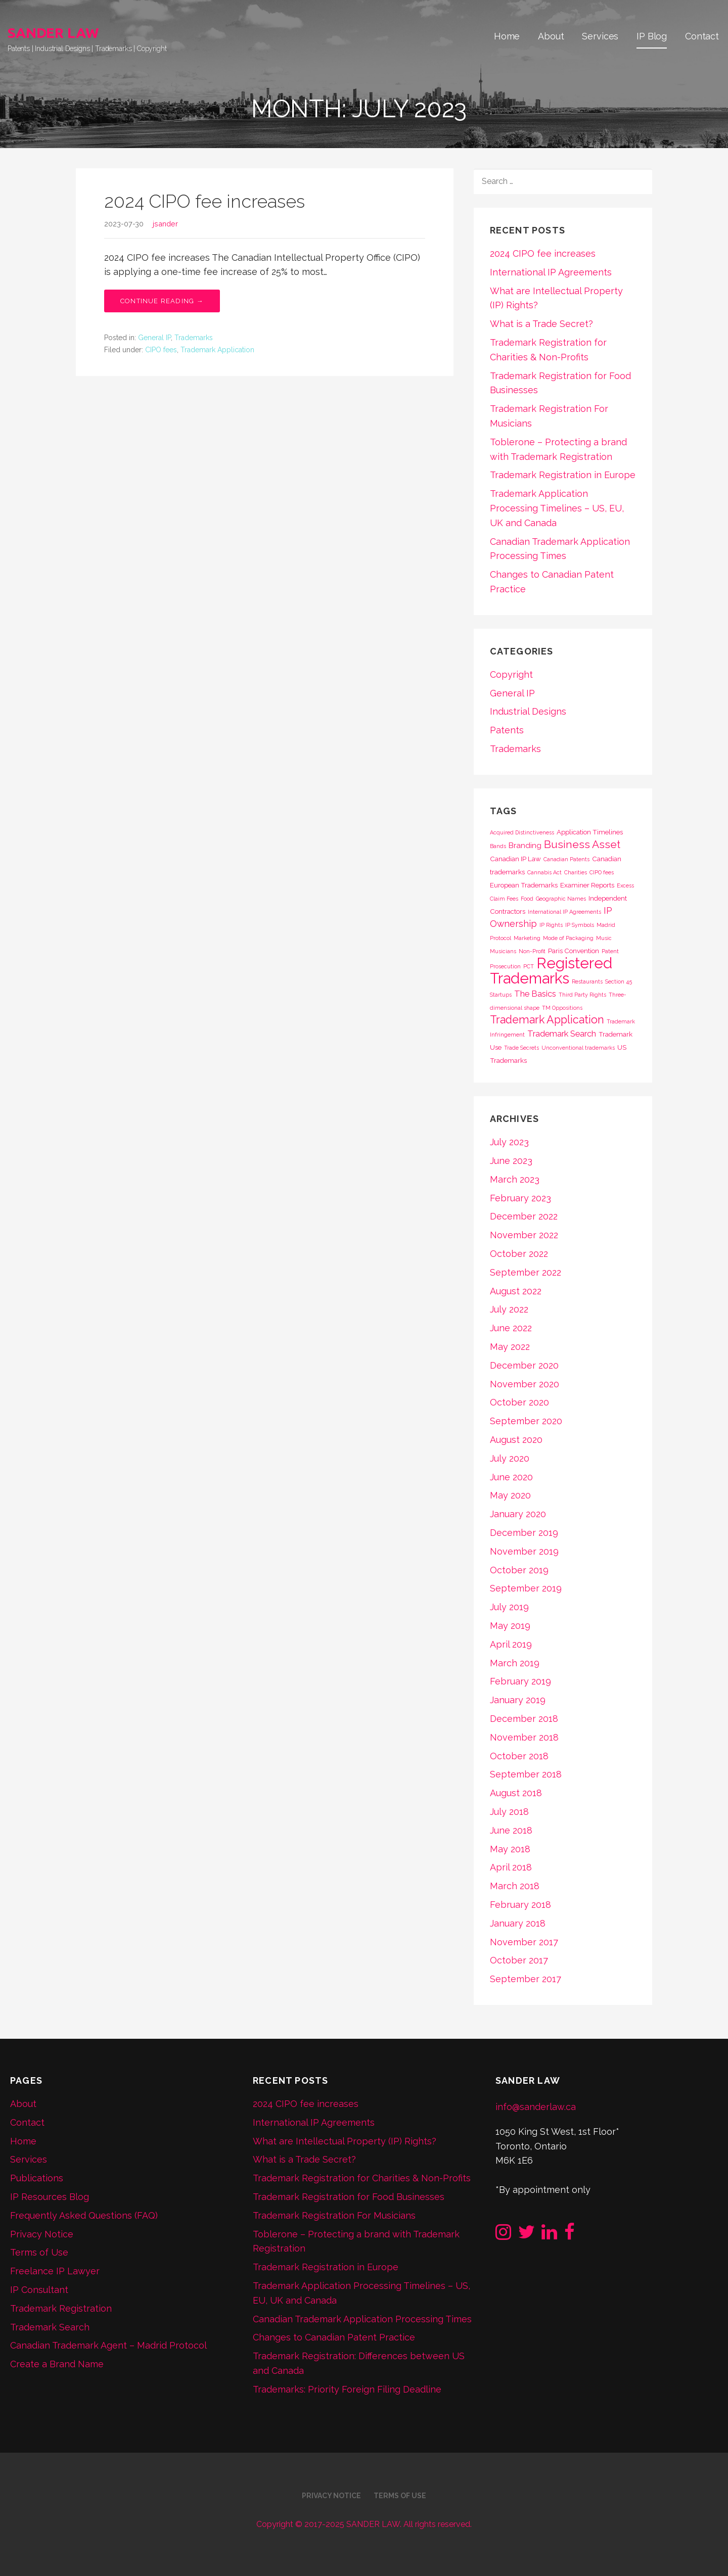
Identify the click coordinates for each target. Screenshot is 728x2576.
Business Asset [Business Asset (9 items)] (582, 844)
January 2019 (517, 1700)
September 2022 (525, 1272)
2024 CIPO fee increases (204, 201)
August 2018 (516, 1793)
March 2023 (514, 1179)
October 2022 (519, 1253)
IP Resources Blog (49, 2196)
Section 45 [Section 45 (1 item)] (618, 981)
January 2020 (518, 1514)
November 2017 (524, 1942)
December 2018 (524, 1718)
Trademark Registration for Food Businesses (348, 2196)
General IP (154, 338)
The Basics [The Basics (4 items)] (535, 994)
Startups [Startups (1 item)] (501, 995)
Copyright (511, 674)
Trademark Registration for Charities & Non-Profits (362, 2178)
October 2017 (519, 1960)
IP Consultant (39, 2289)
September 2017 (525, 1979)
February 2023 (520, 1198)
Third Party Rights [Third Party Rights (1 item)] (582, 995)
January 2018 (517, 1923)
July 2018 (509, 1811)
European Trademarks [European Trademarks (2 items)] (524, 885)
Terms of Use (39, 2252)
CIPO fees (161, 350)
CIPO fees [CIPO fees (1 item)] (601, 872)
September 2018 (526, 1774)
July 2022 (509, 1309)
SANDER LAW (53, 32)
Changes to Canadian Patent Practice (334, 2337)
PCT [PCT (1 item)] (528, 966)
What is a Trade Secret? (541, 323)
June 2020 (511, 1477)
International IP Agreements (551, 272)
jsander (165, 223)
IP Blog (651, 36)
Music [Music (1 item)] (604, 938)
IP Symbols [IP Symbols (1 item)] (579, 925)
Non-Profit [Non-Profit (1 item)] (532, 951)
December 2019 (524, 1532)
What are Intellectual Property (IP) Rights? (344, 2141)
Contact (702, 36)
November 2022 (524, 1235)
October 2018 (519, 1756)
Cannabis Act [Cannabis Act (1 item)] (544, 872)
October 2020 (519, 1402)
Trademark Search (49, 2327)
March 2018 (514, 1886)
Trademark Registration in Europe (562, 475)
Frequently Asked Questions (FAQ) (84, 2215)
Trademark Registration (61, 2308)
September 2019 (526, 1588)
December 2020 (524, 1365)
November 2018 (524, 1737)
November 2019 (524, 1551)
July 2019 (509, 1607)
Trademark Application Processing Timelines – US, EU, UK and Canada (557, 508)
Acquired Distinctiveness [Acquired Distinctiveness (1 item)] (522, 832)
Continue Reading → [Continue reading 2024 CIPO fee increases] (162, 301)
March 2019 (514, 1663)
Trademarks (193, 338)
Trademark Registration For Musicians (334, 2215)
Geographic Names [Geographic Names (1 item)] (561, 899)
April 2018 (511, 1867)
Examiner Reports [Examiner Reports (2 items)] (587, 885)
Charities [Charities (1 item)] (575, 872)
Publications (36, 2178)
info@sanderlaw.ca (535, 2106)
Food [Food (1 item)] (527, 899)
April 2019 (511, 1644)
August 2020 (516, 1439)
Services (600, 36)
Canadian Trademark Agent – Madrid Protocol (108, 2345)
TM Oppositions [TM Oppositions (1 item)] (562, 1008)
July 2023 (509, 1142)
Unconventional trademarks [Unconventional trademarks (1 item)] (578, 1048)
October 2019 (519, 1570)
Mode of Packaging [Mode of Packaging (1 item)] (568, 938)
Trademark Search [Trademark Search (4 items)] (561, 1033)
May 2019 (510, 1625)
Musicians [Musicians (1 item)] (503, 951)
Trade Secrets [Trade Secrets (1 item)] (521, 1048)
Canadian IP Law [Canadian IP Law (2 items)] (515, 859)
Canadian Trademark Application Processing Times (362, 2319)
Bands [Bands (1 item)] (498, 846)
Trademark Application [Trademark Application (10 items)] (547, 1019)
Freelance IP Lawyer (55, 2271)
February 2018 (520, 1904)
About (551, 36)
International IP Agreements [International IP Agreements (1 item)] (564, 912)
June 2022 (511, 1328)
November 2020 (524, 1384)
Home (507, 36)
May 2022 (510, 1346)
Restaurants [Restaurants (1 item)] (587, 981)
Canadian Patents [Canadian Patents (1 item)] (566, 859)
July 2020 (509, 1458)
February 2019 (520, 1681)
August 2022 (515, 1291)
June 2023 (511, 1160)
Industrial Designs (528, 711)
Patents (507, 730)
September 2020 (526, 1421)
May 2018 (510, 1849)
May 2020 (510, 1495)
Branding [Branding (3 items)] (525, 845)
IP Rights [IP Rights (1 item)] (551, 925)
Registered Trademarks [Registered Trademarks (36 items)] (551, 970)
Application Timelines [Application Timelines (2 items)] (590, 832)
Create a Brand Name (57, 2364)
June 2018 (511, 1830)
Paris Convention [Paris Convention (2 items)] (573, 951)
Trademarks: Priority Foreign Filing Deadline (347, 2389)
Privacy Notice (41, 2234)
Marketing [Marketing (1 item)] (527, 938)
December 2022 (524, 1216)
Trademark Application (217, 350)
